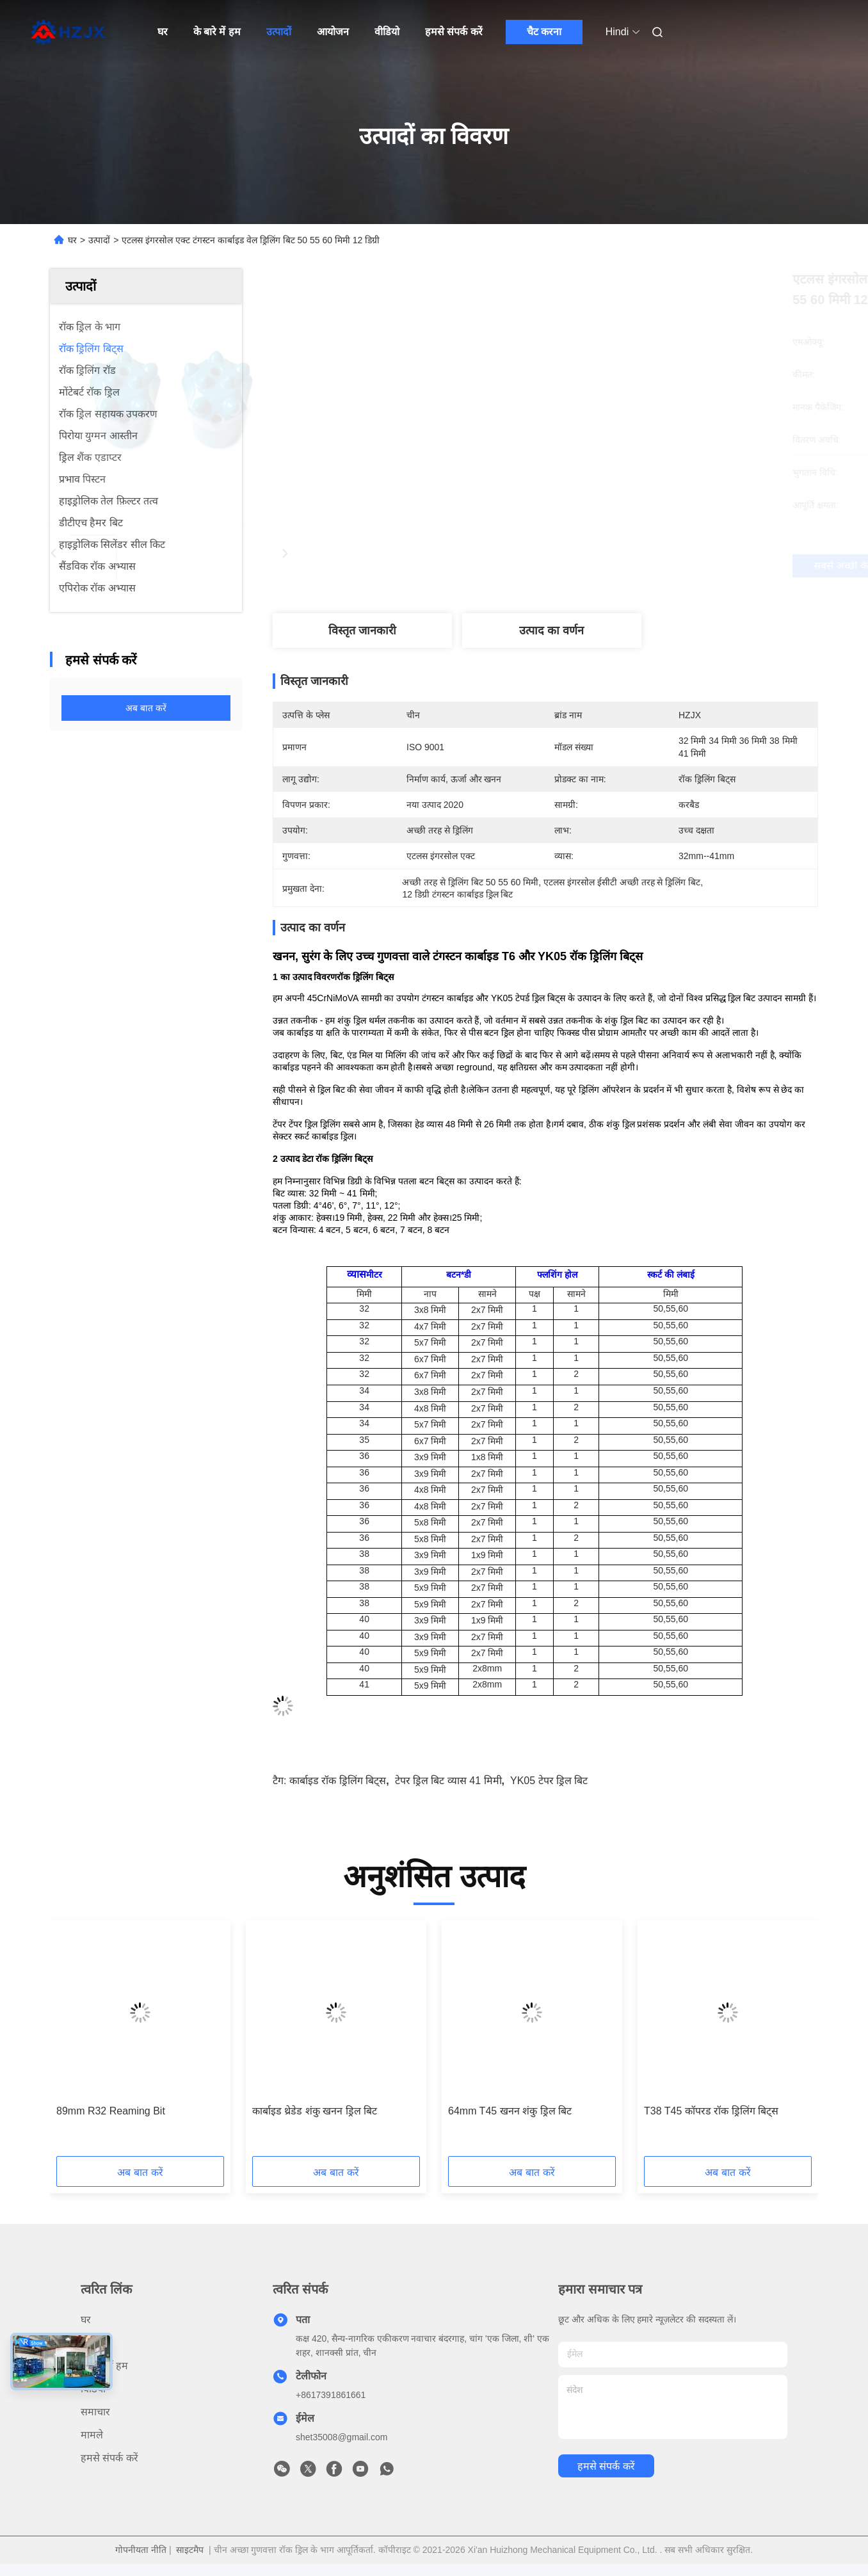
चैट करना (544, 31)
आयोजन (333, 31)
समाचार (95, 2411)
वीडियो (386, 31)
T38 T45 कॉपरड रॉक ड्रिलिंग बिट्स (711, 2110)
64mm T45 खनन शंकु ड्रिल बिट (510, 2110)
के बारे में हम (217, 31)
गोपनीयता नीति (140, 2550)
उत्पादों (278, 31)
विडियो (93, 2388)
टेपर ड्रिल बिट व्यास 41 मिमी (448, 1780)
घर (162, 31)
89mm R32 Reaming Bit (110, 2110)
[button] (86, 2043)
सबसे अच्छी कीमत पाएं (615, 566)
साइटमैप (190, 2550)
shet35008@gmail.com (341, 2437)
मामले (92, 2434)
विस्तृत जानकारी (362, 630)
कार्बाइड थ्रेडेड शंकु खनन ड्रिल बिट (314, 2110)
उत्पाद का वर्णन (551, 630)
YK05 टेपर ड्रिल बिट (549, 1780)
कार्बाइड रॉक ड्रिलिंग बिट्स (337, 1780)
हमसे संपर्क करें (454, 31)
